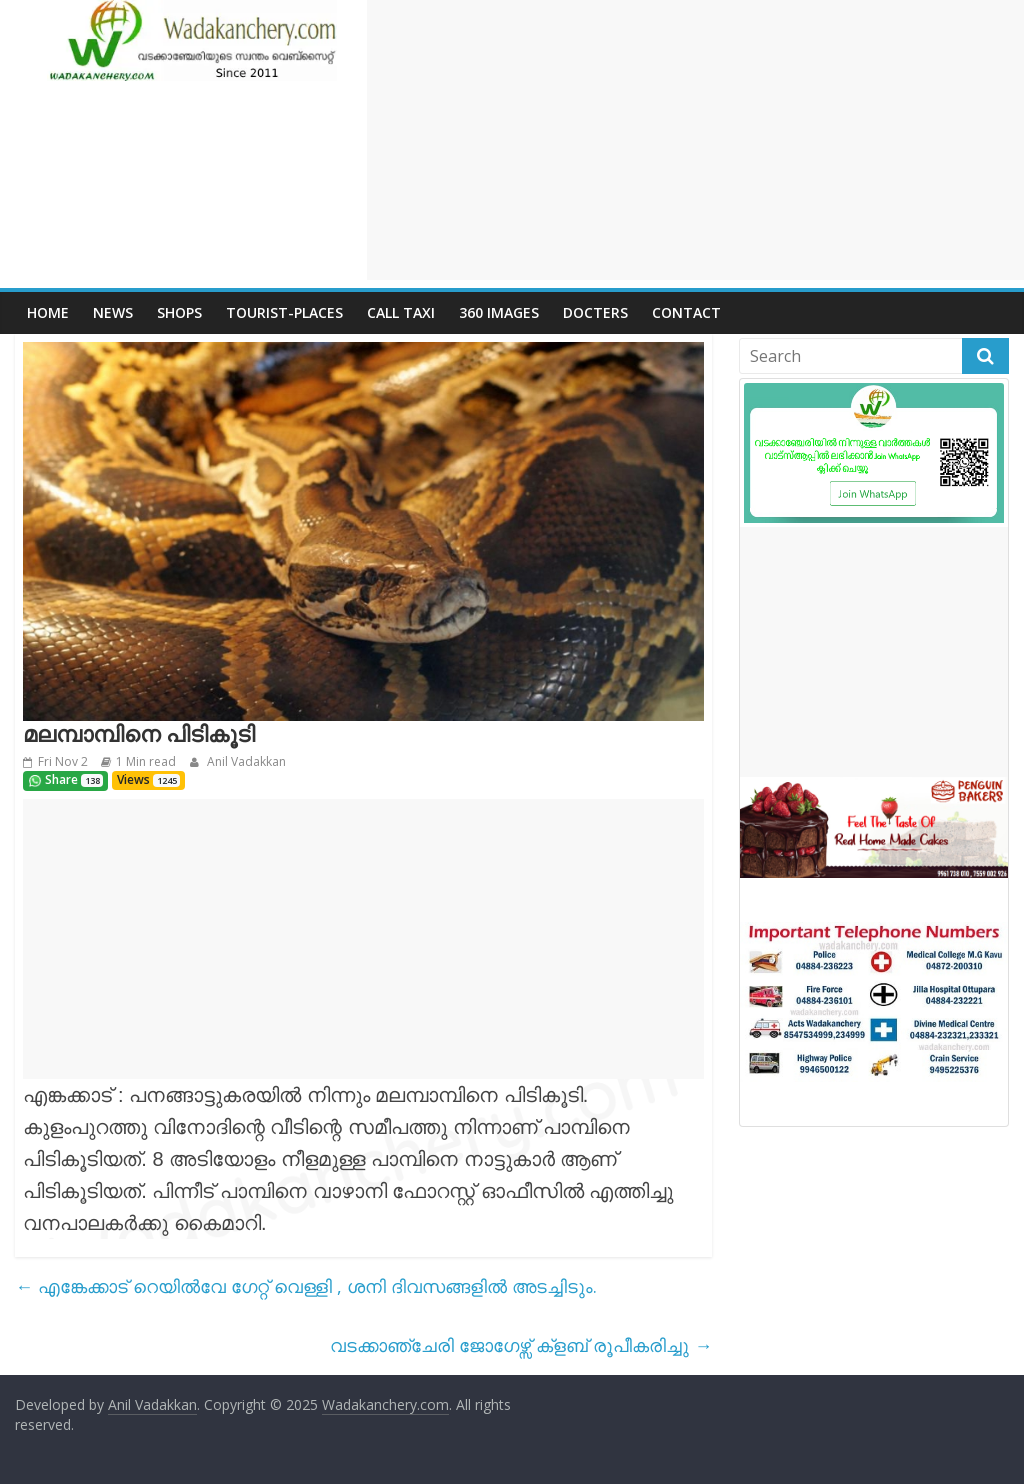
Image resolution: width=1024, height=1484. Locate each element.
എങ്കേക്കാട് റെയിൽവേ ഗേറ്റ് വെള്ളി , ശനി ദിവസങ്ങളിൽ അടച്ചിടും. (306, 1286)
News (113, 312)
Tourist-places (284, 312)
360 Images (499, 312)
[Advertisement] (695, 140)
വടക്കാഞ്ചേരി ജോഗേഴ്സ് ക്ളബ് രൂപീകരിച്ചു (521, 1345)
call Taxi (401, 312)
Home (48, 312)
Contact (686, 312)
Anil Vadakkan (245, 761)
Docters (595, 312)
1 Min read (146, 761)
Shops (179, 312)
